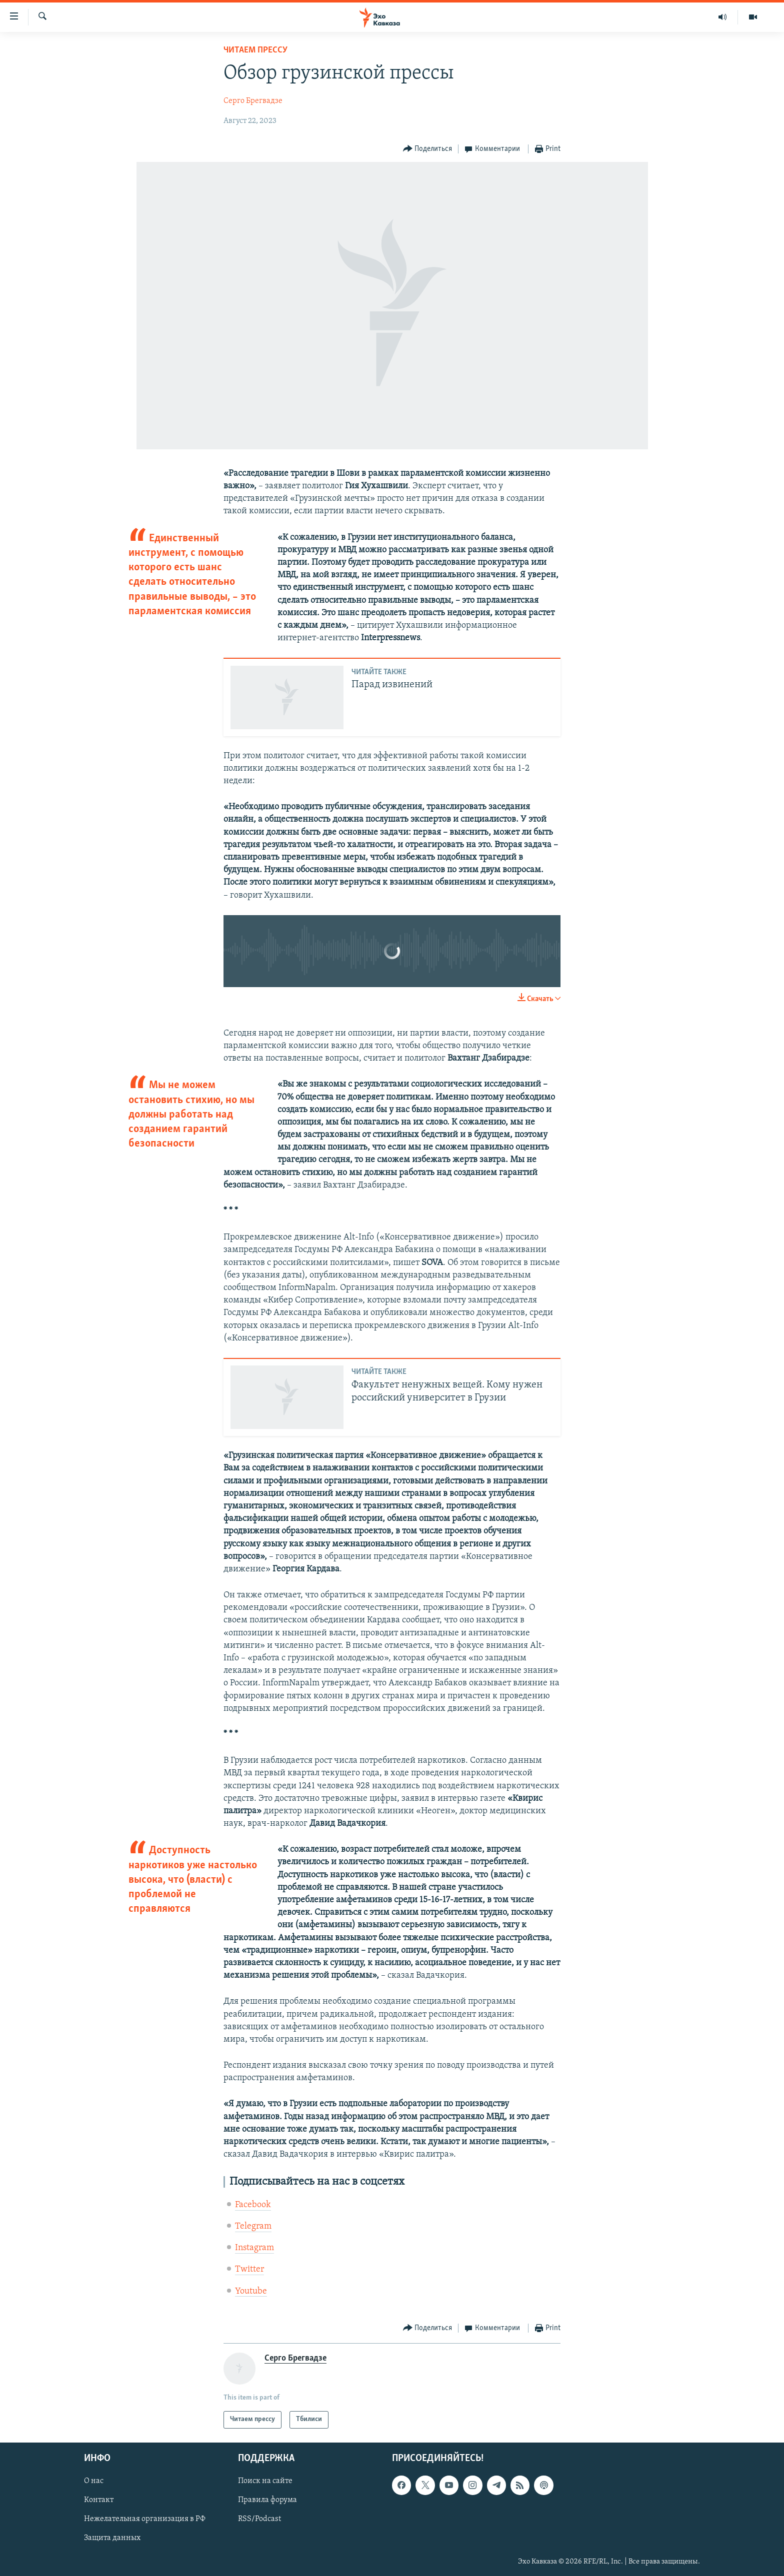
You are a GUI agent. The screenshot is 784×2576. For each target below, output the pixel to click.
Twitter (249, 2269)
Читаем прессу (256, 50)
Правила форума (267, 2500)
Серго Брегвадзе (253, 101)
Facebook (253, 2205)
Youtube (251, 2291)
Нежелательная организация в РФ (145, 2519)
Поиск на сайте (265, 2481)
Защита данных (112, 2538)
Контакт (99, 2500)
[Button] (427, 149)
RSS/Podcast (259, 2519)
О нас (94, 2481)
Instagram (254, 2248)
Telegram (253, 2226)
